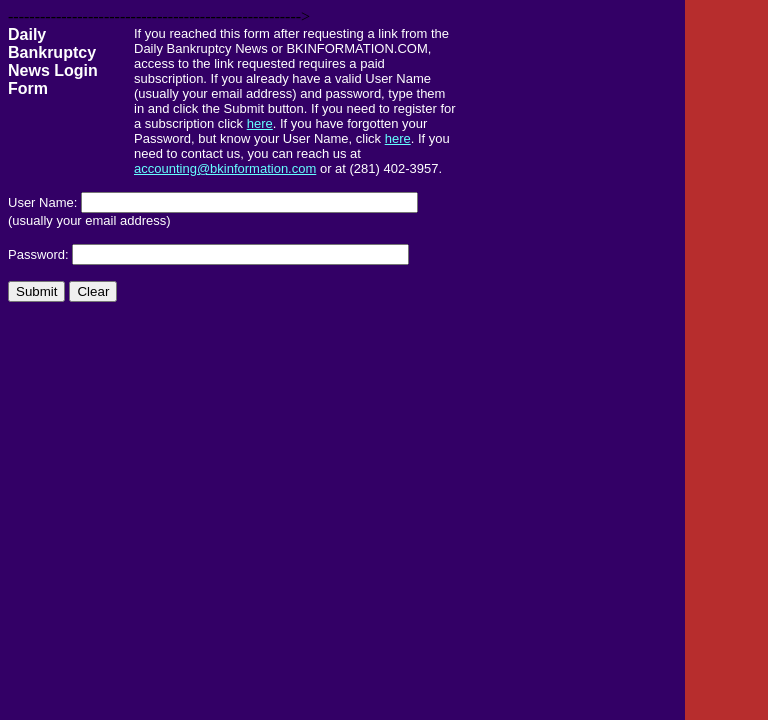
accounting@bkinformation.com (225, 168)
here (260, 123)
